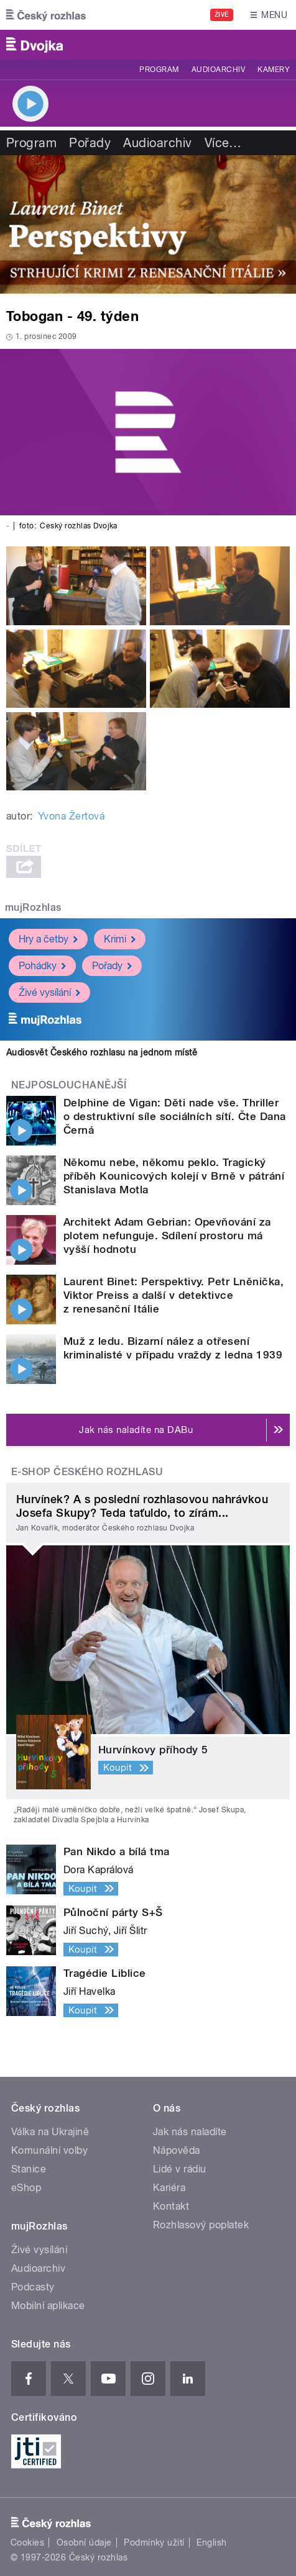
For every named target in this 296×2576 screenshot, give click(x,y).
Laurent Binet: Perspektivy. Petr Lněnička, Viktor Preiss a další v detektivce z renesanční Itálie (173, 1295)
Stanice (28, 2169)
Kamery (273, 69)
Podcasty (33, 2287)
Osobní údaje (84, 2542)
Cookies (27, 2542)
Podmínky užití (154, 2542)
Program (158, 69)
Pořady (90, 142)
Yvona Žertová (71, 816)
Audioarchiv (218, 69)
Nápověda (176, 2150)
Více (223, 142)
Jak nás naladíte (190, 2132)
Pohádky (42, 966)
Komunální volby (49, 2150)
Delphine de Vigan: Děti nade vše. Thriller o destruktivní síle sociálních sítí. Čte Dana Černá (174, 1116)
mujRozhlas (33, 907)
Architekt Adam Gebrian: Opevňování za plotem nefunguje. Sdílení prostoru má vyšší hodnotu (167, 1235)
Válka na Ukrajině (50, 2132)
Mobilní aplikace (48, 2306)
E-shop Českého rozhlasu (87, 1472)
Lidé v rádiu (179, 2169)
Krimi (120, 939)
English (211, 2542)
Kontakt (171, 2206)
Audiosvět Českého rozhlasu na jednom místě (101, 1052)
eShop (26, 2188)
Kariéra (169, 2188)
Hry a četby (48, 939)
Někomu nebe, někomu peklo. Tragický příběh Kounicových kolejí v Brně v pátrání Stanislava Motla (173, 1176)
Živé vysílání (49, 992)
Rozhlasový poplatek (201, 2225)
